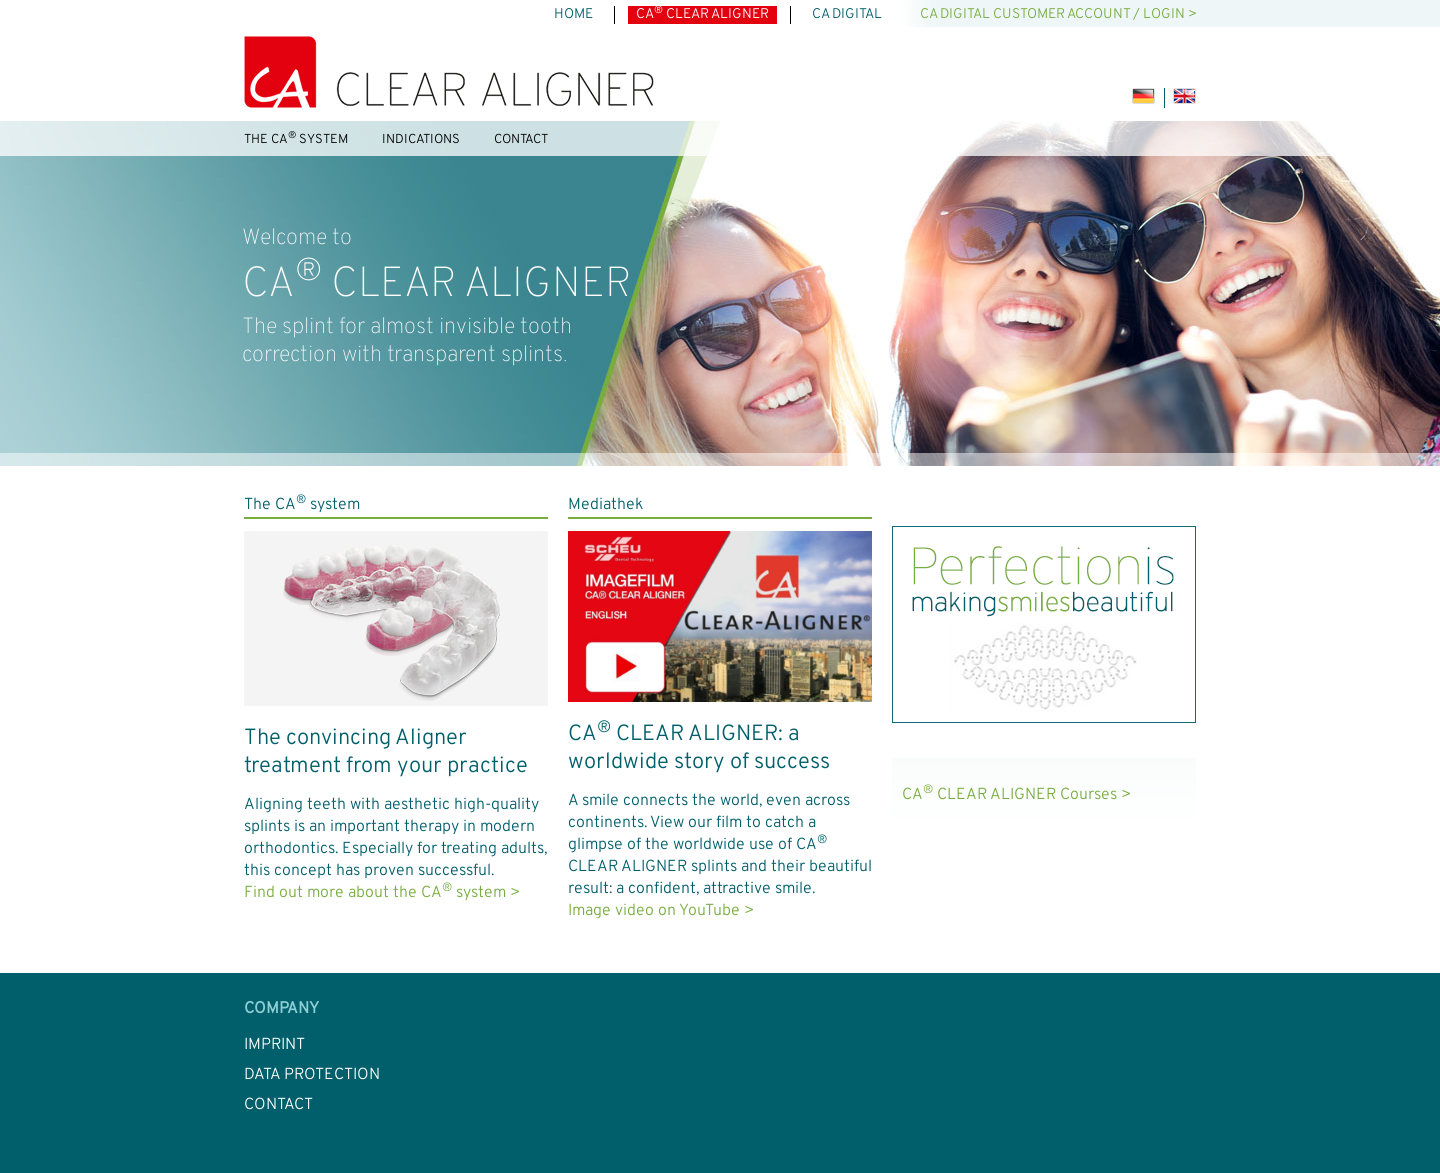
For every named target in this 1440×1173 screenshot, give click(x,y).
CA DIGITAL (847, 14)
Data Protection (312, 1075)
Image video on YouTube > (661, 911)
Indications (421, 140)
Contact (521, 140)
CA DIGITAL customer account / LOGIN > (1058, 14)
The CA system (296, 138)
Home (573, 14)
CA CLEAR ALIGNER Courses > (1016, 795)
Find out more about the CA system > (382, 893)
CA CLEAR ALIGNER (702, 14)
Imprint (274, 1045)
